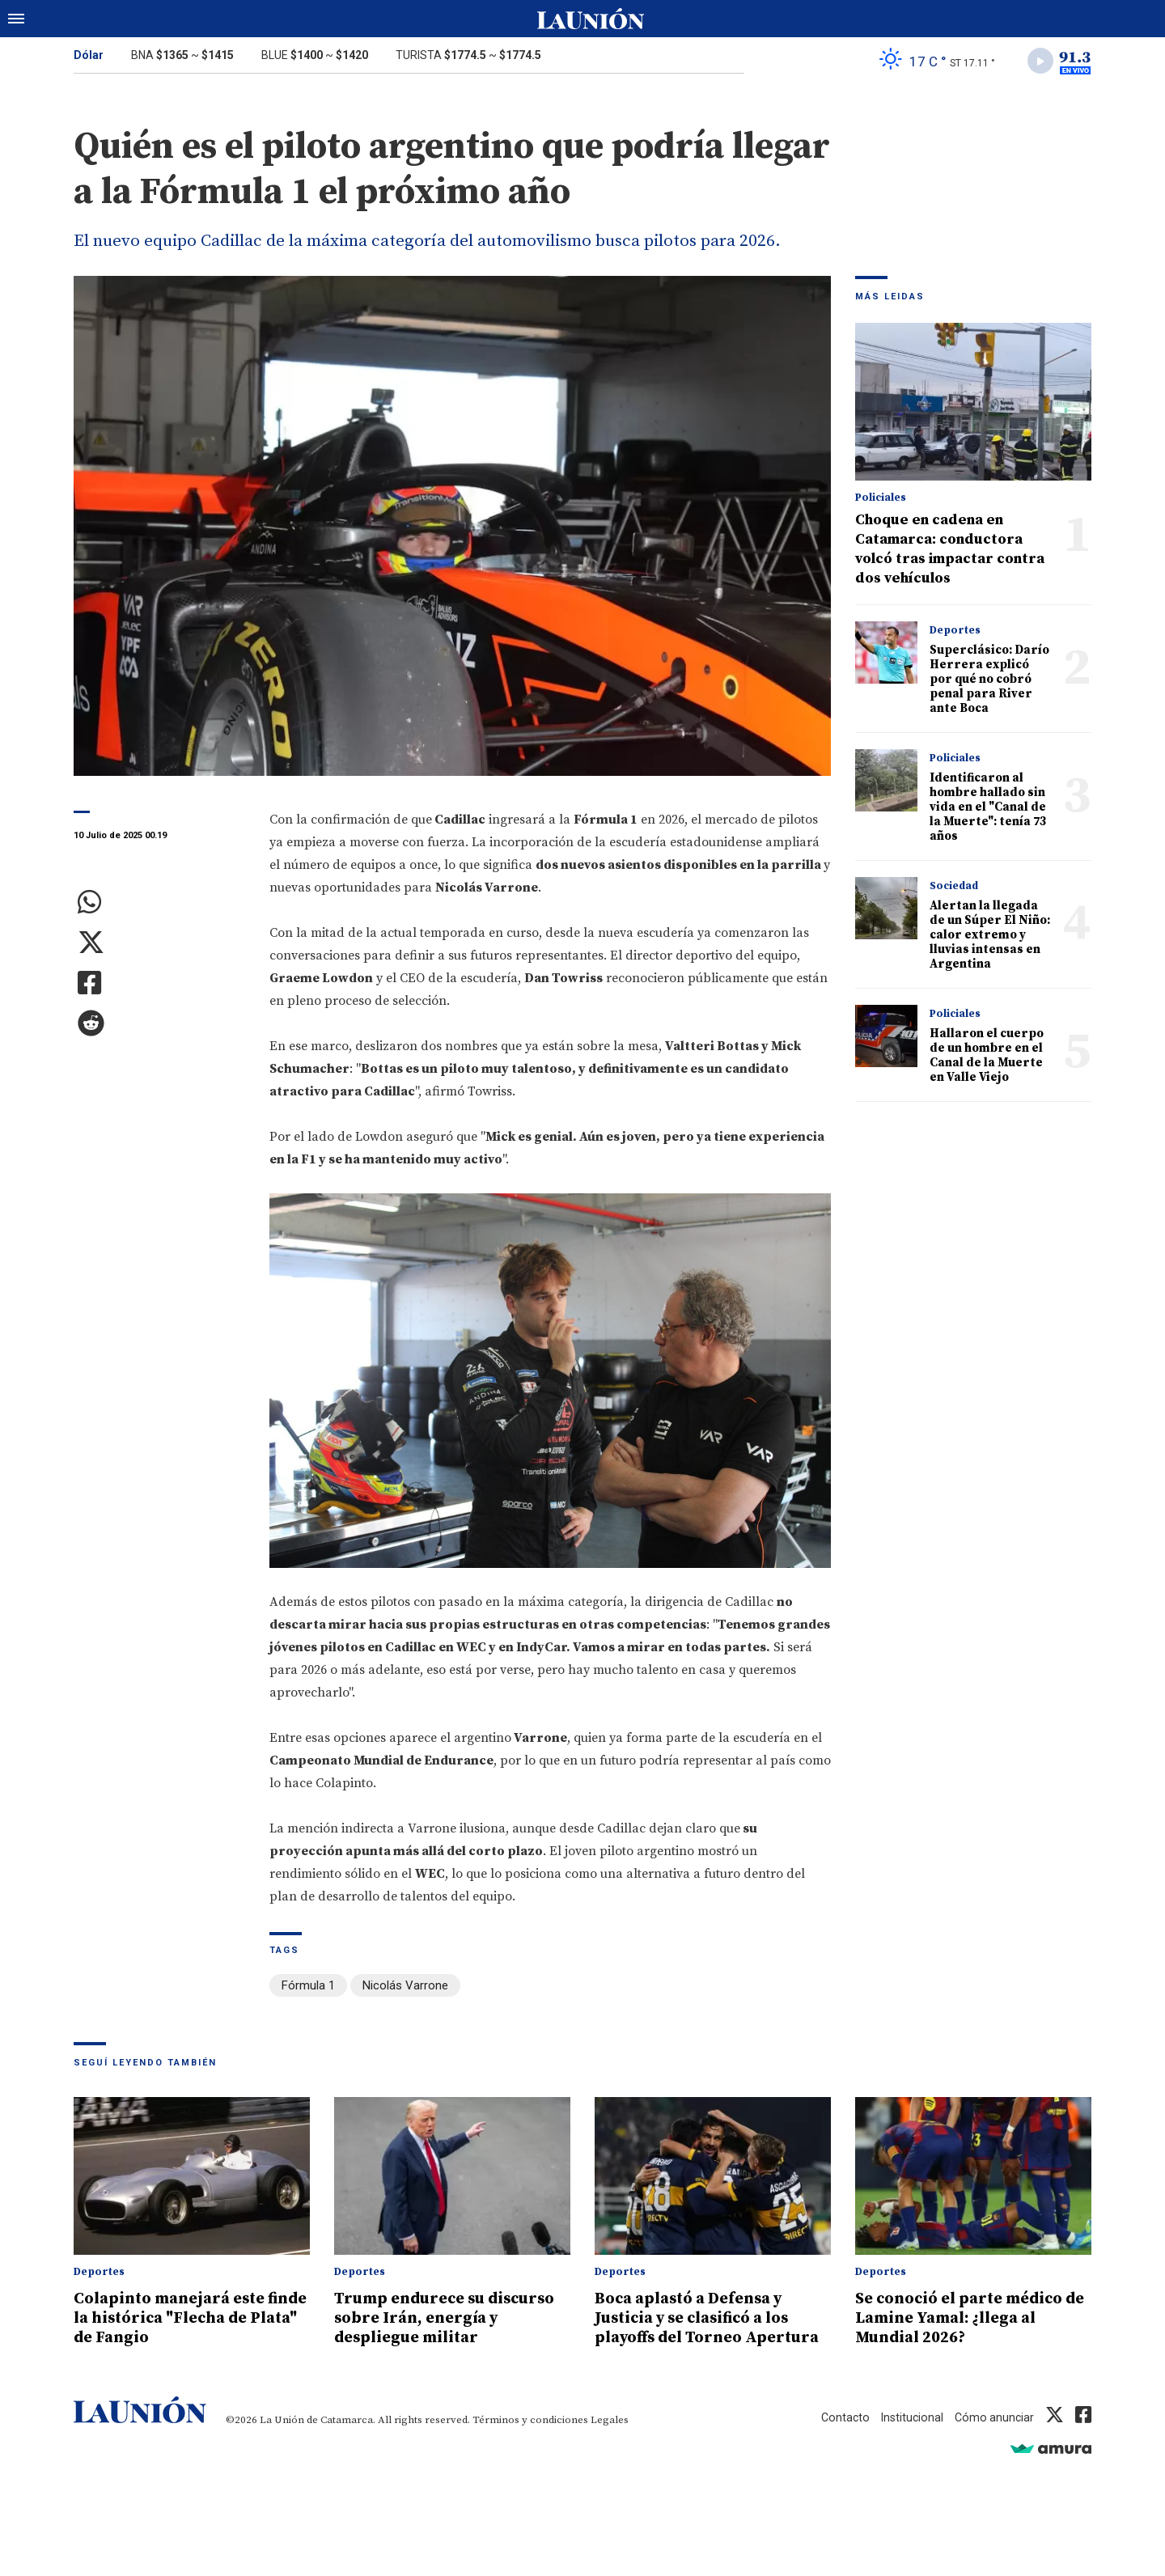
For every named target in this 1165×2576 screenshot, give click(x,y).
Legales (610, 2440)
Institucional (908, 2437)
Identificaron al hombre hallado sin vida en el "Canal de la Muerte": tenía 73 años (988, 810)
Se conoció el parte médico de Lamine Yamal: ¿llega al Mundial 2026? (967, 2319)
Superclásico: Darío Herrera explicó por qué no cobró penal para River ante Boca (989, 682)
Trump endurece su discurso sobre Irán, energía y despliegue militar (422, 2328)
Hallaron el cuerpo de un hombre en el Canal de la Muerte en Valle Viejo (987, 1058)
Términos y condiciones (530, 2440)
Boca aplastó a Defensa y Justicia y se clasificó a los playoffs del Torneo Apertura (702, 2328)
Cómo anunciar (993, 2437)
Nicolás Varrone (405, 1988)
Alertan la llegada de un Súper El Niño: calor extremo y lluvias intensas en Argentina (990, 938)
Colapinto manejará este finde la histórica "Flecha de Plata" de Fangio (191, 2319)
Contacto (840, 2437)
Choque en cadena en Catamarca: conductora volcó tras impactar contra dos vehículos (949, 552)
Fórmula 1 (308, 1988)
